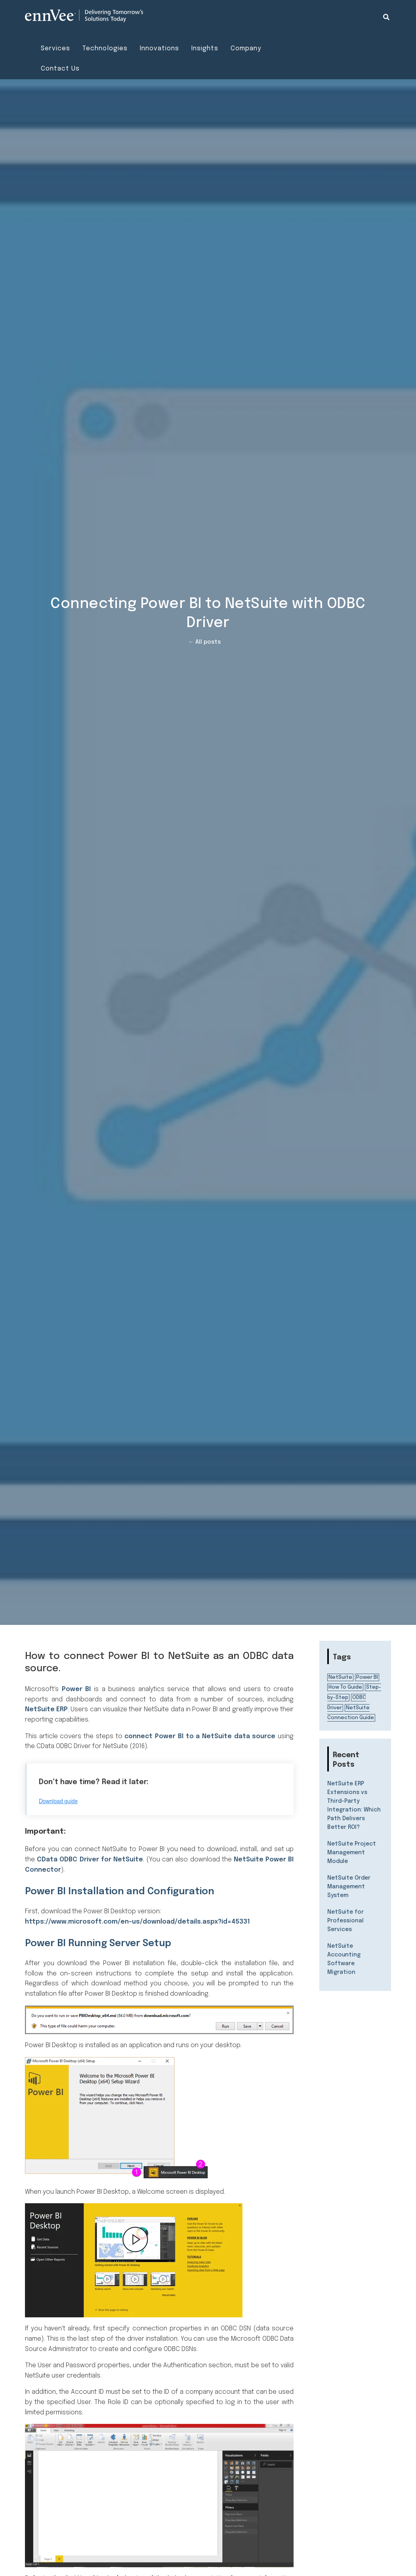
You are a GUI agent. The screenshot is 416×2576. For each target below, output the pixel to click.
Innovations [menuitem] (159, 48)
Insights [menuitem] (204, 48)
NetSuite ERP (46, 1709)
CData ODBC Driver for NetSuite (90, 1859)
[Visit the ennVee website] (84, 16)
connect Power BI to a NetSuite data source (199, 1736)
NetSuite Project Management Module (351, 1852)
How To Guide (345, 1687)
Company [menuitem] (246, 48)
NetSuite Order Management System (348, 1886)
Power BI (76, 1689)
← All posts (204, 642)
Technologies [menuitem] (105, 48)
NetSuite (340, 1677)
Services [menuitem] (55, 48)
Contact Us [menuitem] (60, 68)
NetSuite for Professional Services (345, 1920)
